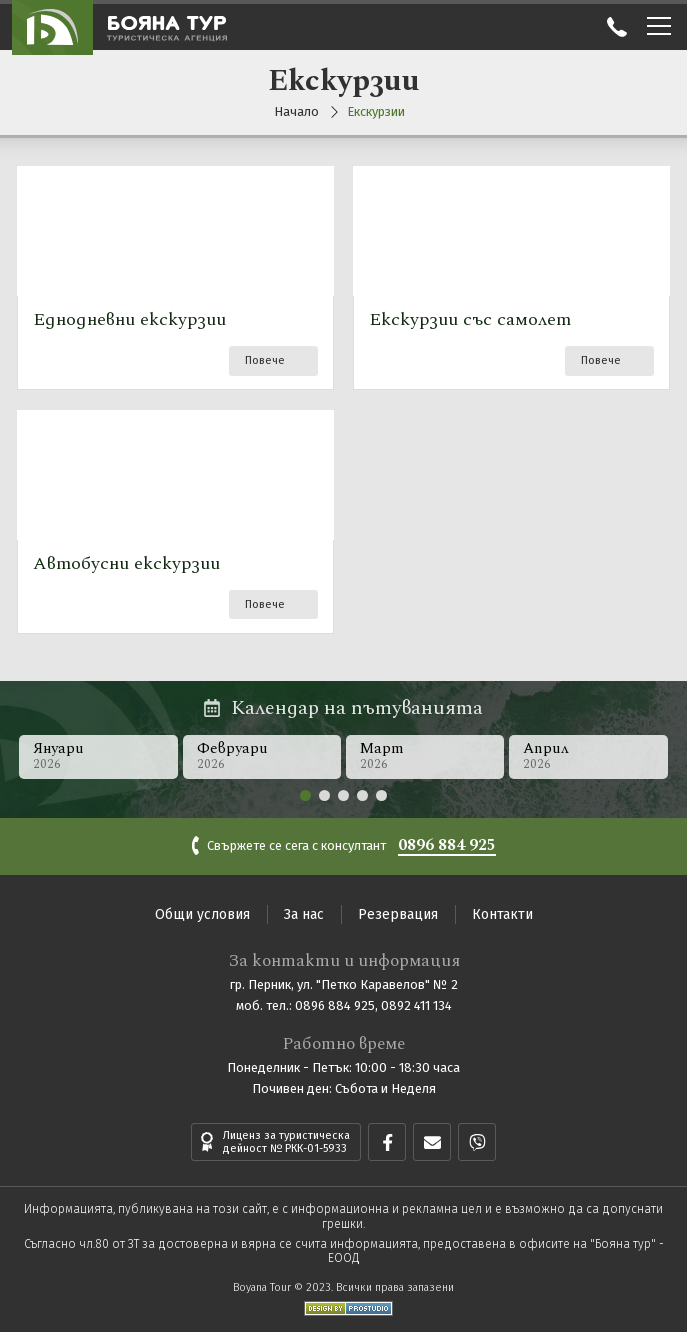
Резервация (398, 914)
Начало (296, 111)
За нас (304, 914)
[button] (305, 795)
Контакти (502, 914)
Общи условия (202, 914)
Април (589, 755)
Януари (98, 755)
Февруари (262, 755)
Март (425, 755)
